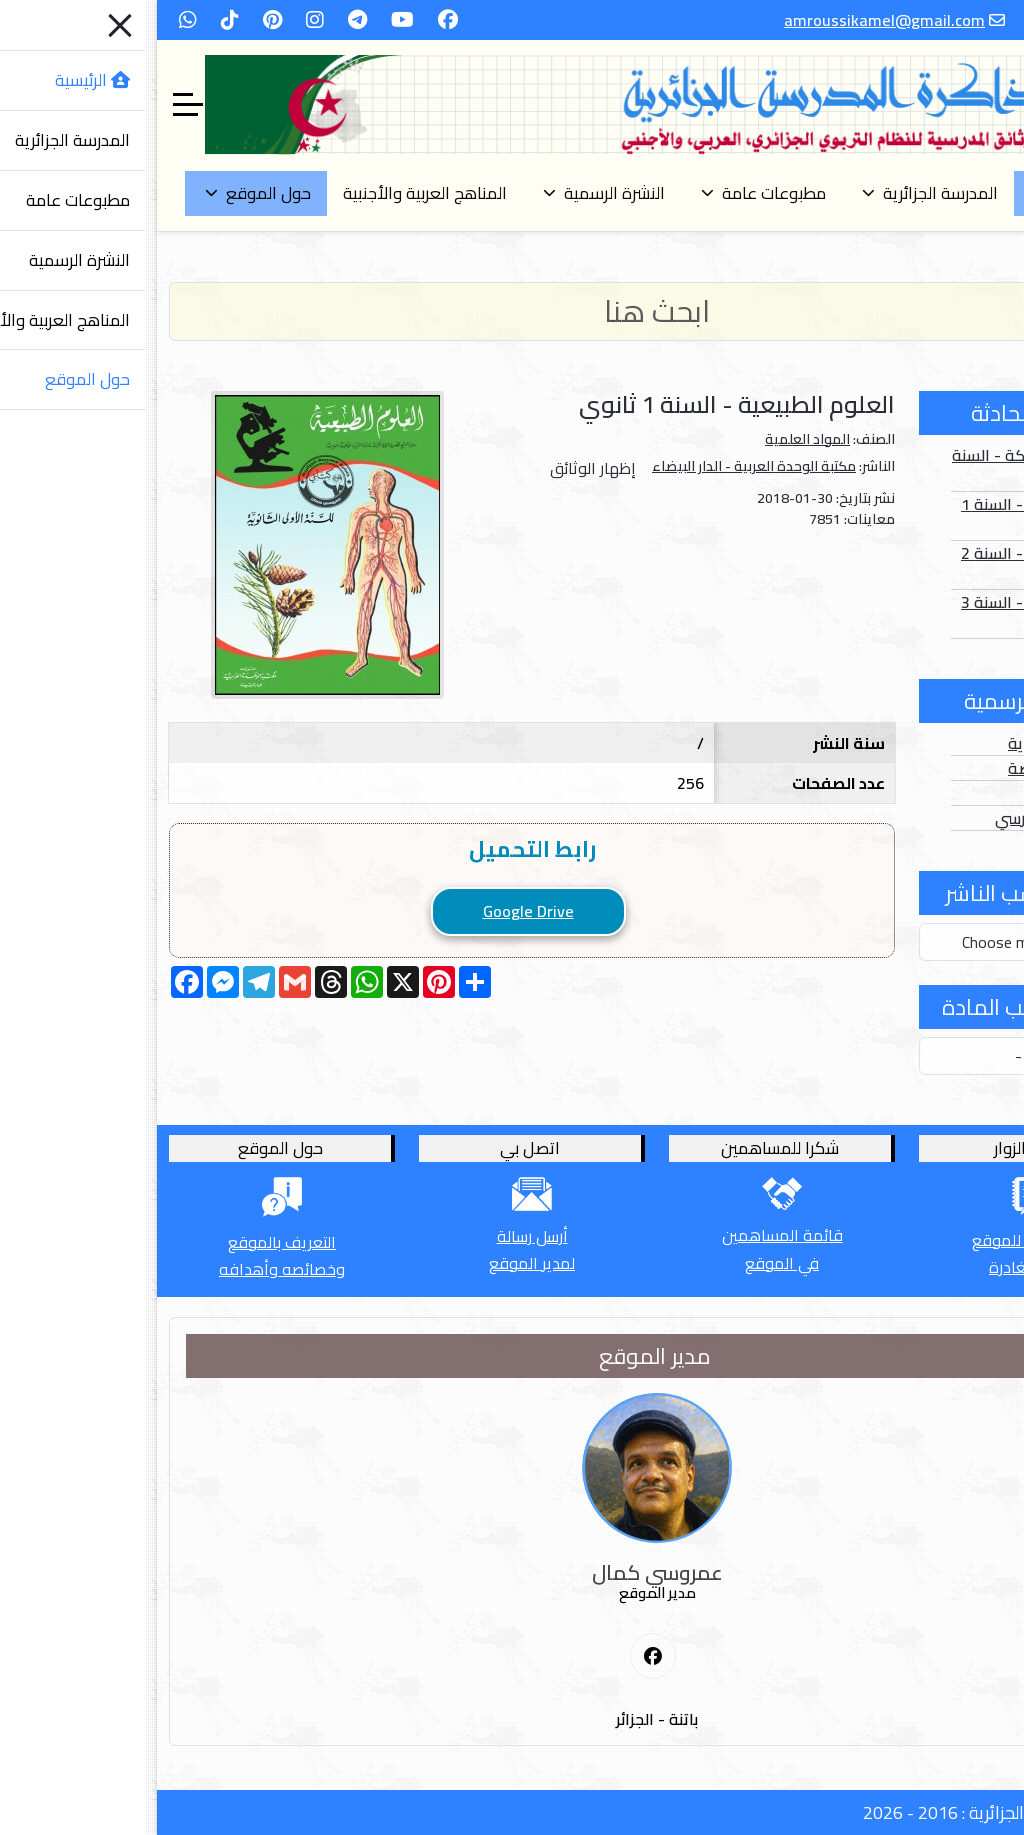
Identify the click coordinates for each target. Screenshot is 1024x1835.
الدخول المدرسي (905, 818)
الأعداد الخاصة (911, 768)
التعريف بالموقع (137, 1242)
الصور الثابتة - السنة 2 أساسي (888, 565)
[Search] (512, 311)
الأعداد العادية (911, 743)
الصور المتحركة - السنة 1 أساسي (883, 467)
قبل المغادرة (887, 1267)
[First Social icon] (508, 1657)
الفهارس (931, 793)
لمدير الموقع (387, 1263)
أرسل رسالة (387, 1236)
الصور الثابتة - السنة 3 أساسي (888, 614)
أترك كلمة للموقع (887, 1240)
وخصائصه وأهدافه (137, 1269)
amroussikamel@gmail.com (739, 20)
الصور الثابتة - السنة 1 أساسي (888, 516)
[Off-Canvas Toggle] (43, 105)
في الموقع (637, 1263)
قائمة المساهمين (637, 1235)
